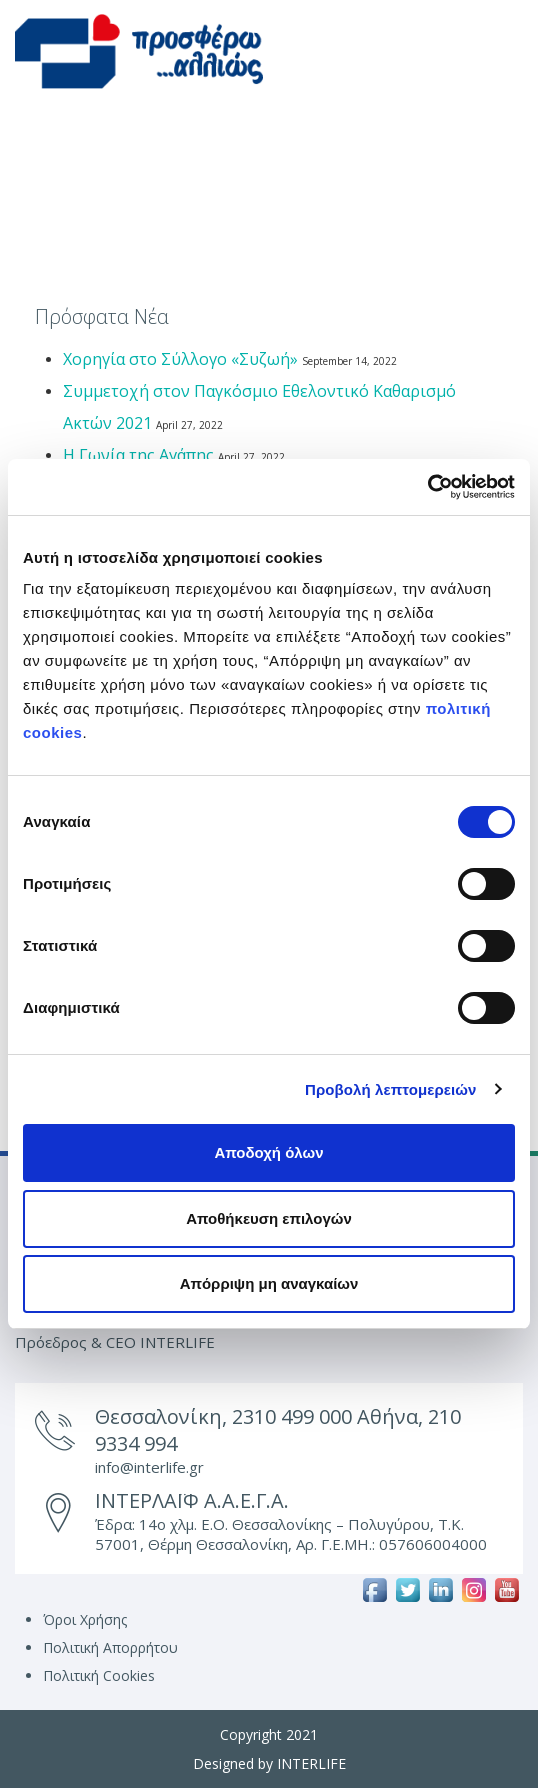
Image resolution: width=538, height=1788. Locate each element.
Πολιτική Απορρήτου (110, 1647)
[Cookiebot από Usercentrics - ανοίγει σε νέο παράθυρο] (427, 487)
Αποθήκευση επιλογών (269, 1218)
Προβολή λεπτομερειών (391, 1089)
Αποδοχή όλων (268, 1152)
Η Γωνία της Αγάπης (138, 455)
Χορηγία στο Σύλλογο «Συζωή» (180, 359)
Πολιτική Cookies (99, 1675)
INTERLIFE (311, 1763)
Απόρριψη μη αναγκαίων (269, 1283)
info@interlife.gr (149, 1467)
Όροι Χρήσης (85, 1619)
